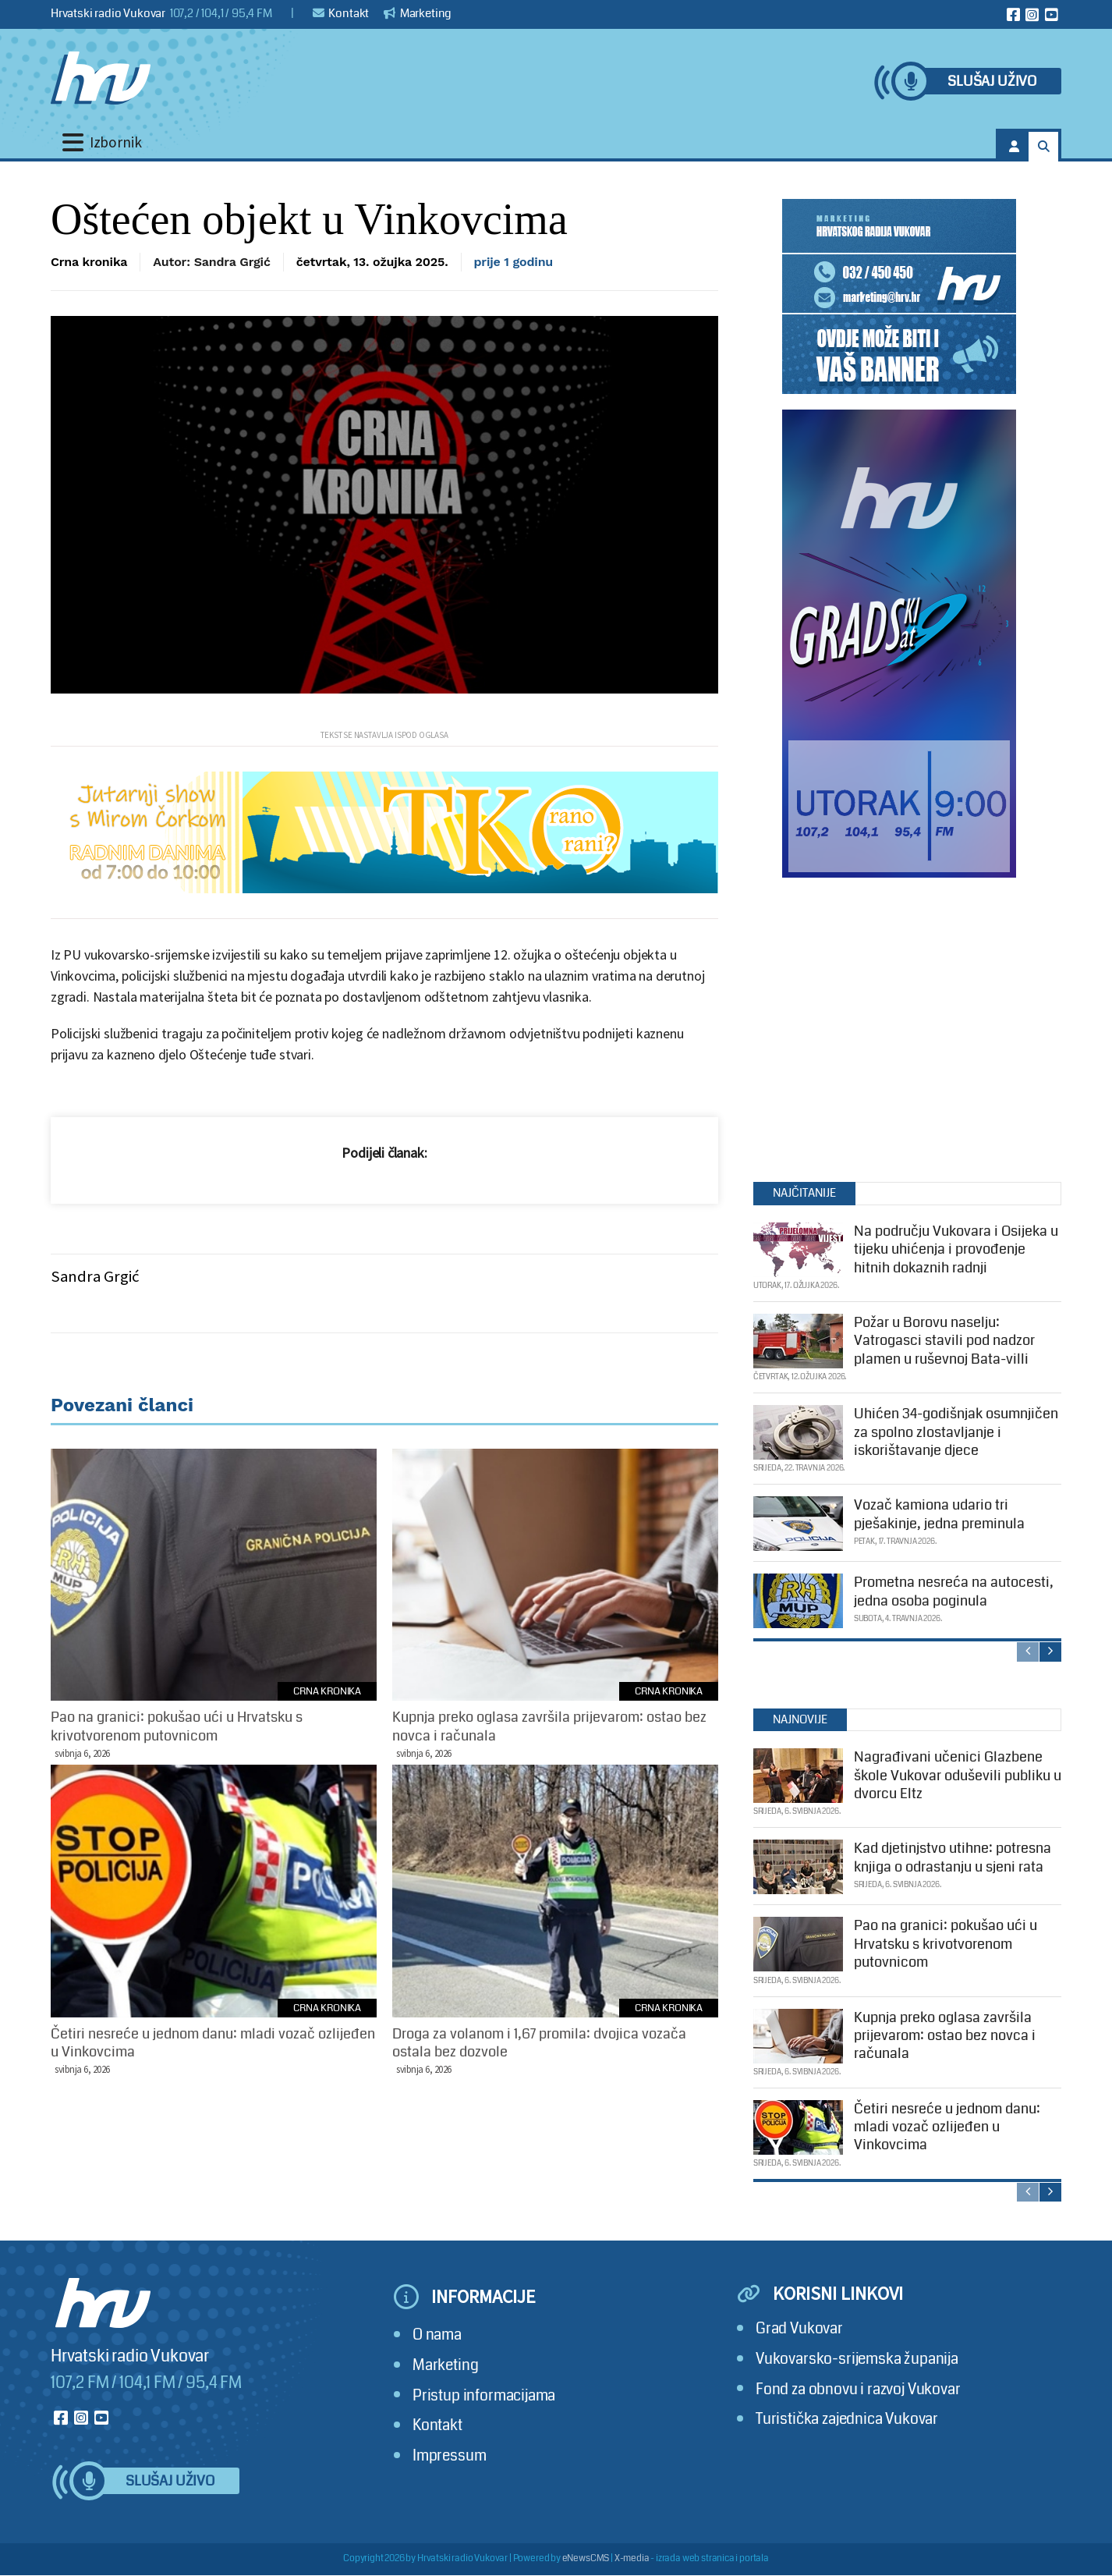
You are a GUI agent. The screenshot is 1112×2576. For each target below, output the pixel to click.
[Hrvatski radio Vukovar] (101, 78)
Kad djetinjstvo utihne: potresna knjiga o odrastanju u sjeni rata (952, 1857)
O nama (437, 2334)
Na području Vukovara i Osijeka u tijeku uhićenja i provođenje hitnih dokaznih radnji (956, 1249)
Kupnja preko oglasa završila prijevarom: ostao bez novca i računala (945, 2035)
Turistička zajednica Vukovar (847, 2418)
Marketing (418, 13)
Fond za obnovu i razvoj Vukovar (858, 2389)
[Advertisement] (899, 1026)
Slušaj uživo (991, 81)
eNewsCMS (586, 2558)
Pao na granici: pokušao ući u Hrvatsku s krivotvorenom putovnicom (945, 1943)
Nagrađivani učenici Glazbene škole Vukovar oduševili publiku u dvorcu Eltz (957, 1775)
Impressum (449, 2455)
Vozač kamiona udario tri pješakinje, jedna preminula (939, 1514)
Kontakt (341, 13)
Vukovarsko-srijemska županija (857, 2358)
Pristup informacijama (484, 2395)
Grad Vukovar (799, 2328)
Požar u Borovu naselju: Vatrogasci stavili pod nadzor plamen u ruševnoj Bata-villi (944, 1340)
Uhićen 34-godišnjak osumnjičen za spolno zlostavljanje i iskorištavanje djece (956, 1431)
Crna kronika (89, 261)
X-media (632, 2558)
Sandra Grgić (95, 1276)
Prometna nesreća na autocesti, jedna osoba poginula (954, 1591)
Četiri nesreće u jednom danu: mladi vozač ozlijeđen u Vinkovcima (947, 2127)
